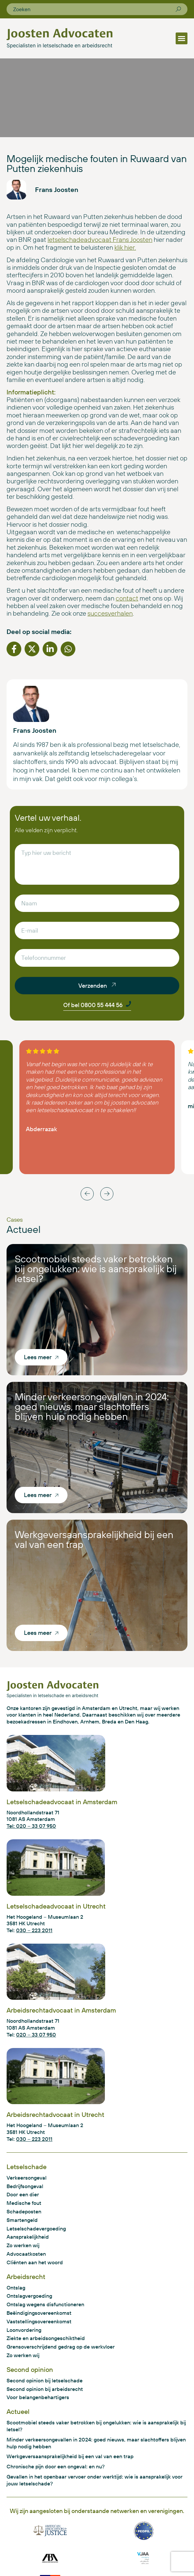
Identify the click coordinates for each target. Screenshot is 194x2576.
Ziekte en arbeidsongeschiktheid (46, 2338)
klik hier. (125, 247)
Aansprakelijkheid (28, 2236)
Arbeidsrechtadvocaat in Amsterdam (61, 2010)
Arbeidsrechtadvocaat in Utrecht (55, 2114)
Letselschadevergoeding (36, 2228)
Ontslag (16, 2287)
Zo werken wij (23, 2245)
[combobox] (94, 9)
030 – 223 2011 (34, 1930)
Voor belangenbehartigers (38, 2397)
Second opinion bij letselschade (45, 2380)
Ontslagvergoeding (29, 2295)
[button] (181, 38)
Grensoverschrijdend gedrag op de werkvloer (61, 2346)
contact (127, 598)
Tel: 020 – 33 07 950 (31, 1826)
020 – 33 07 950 (36, 2034)
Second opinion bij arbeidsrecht (45, 2389)
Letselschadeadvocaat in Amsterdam (62, 1802)
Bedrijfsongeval (25, 2186)
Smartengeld (22, 2220)
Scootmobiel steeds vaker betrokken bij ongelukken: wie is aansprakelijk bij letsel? (96, 1269)
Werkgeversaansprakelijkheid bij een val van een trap (94, 1539)
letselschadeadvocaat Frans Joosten (100, 239)
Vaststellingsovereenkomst (39, 2321)
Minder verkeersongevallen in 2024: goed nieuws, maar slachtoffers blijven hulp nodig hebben (92, 1406)
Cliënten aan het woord (35, 2262)
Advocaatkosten (26, 2253)
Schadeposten (24, 2211)
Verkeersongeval (27, 2177)
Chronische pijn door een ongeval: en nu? (56, 2466)
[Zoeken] (178, 9)
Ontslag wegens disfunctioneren (45, 2304)
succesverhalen (110, 613)
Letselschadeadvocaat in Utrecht (56, 1906)
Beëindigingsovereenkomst (39, 2313)
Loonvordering (24, 2330)
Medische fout (24, 2203)
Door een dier (23, 2194)
